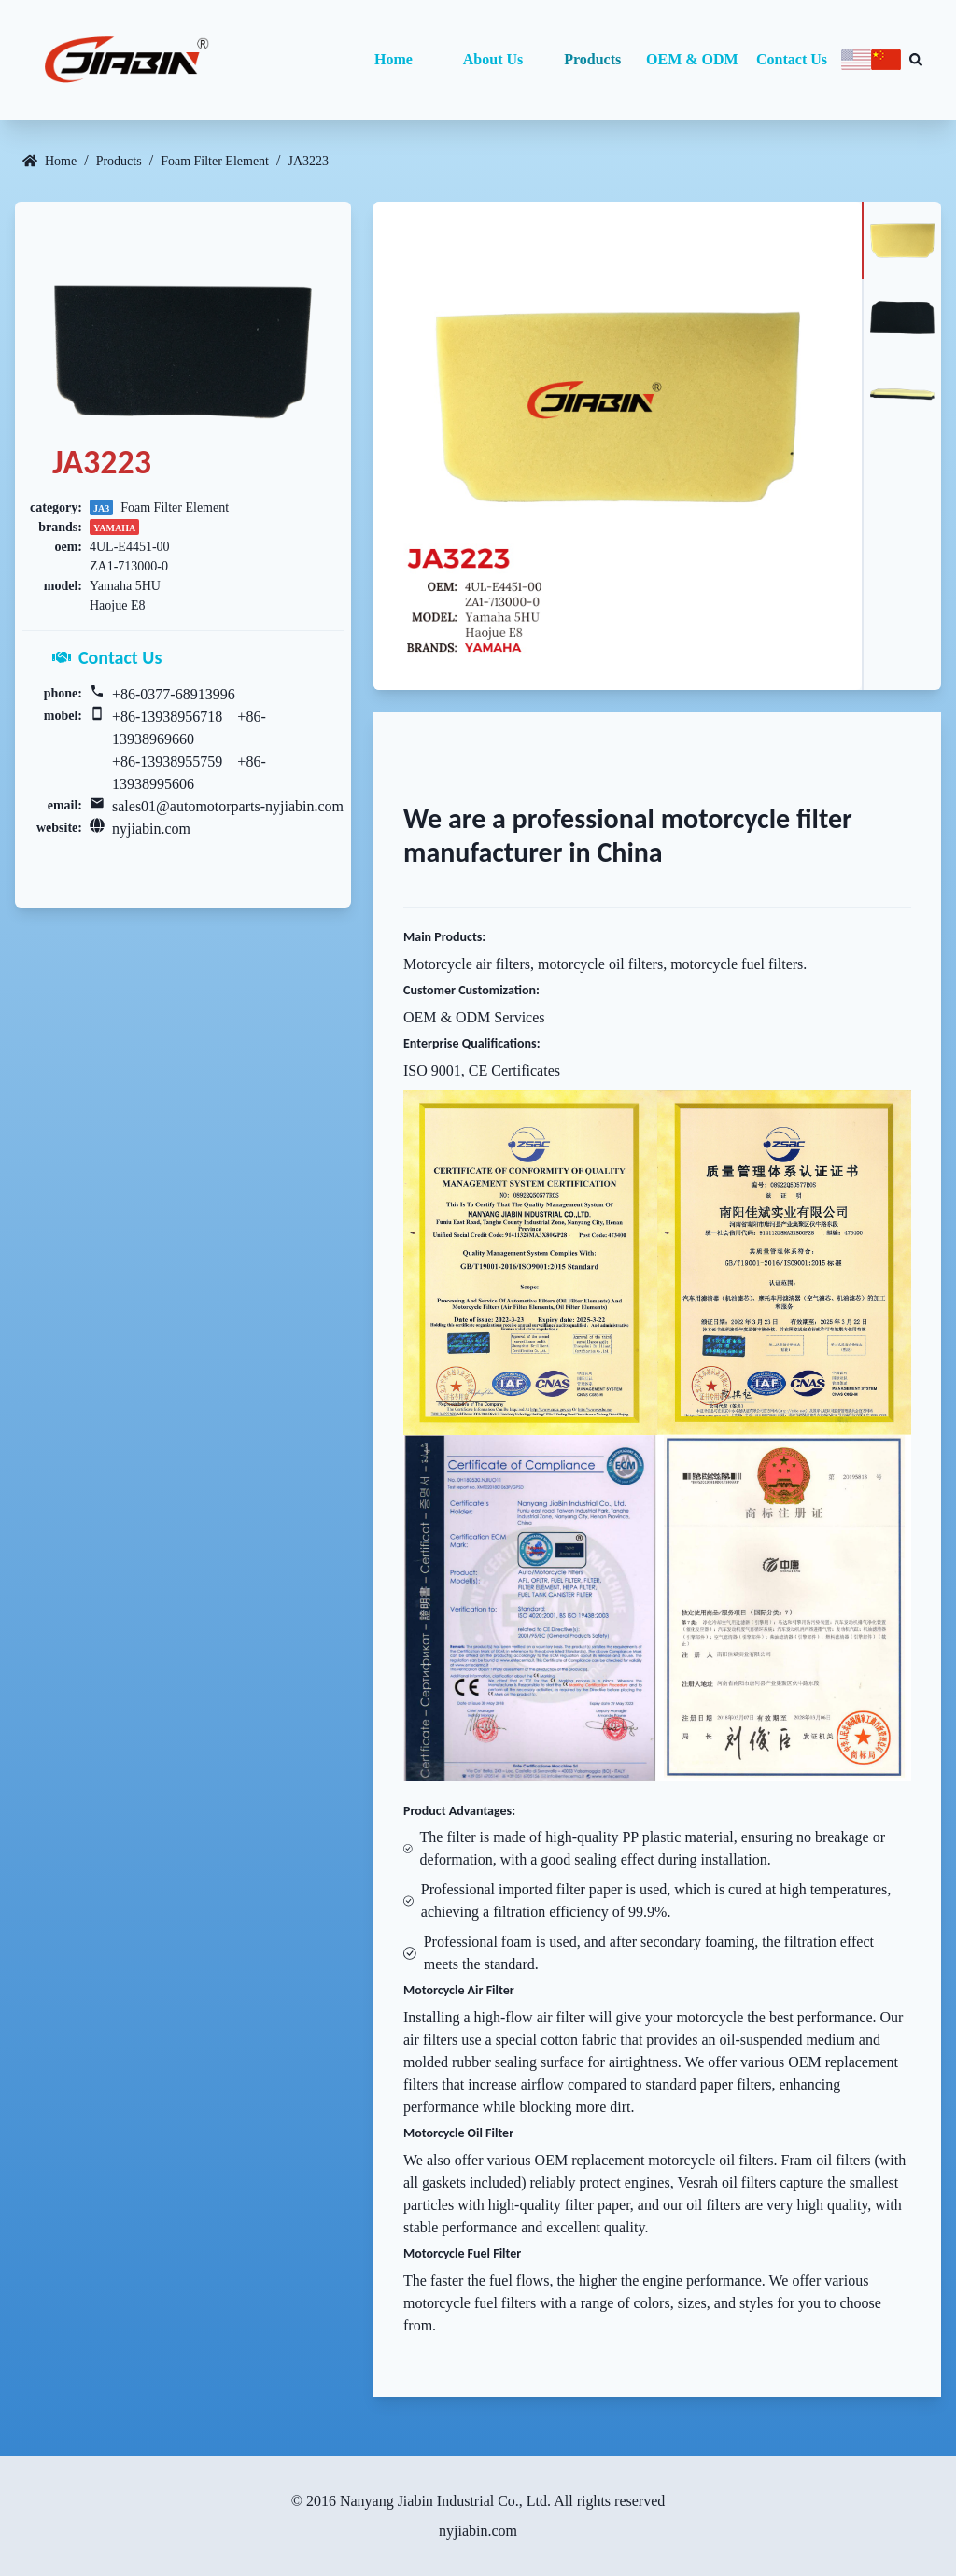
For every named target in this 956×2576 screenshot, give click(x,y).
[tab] (901, 240)
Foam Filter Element (215, 161)
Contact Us (791, 59)
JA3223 (308, 161)
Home (393, 59)
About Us (493, 59)
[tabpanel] (617, 446)
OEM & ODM (692, 59)
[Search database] (916, 60)
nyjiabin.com (151, 829)
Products (592, 59)
